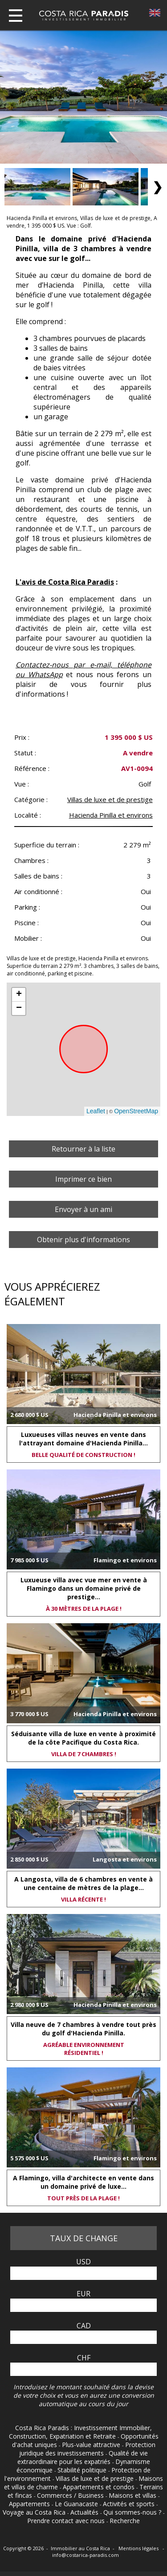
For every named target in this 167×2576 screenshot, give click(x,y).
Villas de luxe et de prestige (110, 799)
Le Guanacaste (77, 2504)
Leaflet (95, 1111)
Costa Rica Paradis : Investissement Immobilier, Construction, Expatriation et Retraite (80, 2432)
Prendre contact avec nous (66, 2520)
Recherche (125, 2520)
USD (83, 2262)
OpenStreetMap (136, 1111)
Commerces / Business (71, 2495)
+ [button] (19, 994)
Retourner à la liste (83, 1149)
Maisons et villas (133, 2495)
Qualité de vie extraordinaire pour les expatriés (82, 2457)
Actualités (85, 2512)
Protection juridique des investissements (87, 2448)
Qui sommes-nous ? (133, 2512)
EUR (83, 2294)
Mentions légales (139, 2548)
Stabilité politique (82, 2470)
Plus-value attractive (92, 2444)
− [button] (19, 1008)
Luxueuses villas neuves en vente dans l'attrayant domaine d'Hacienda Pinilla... (83, 1438)
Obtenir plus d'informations (83, 1239)
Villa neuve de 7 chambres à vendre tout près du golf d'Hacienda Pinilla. (83, 2028)
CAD (84, 2326)
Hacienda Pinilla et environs (111, 815)
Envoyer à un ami (83, 1209)
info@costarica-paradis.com (85, 2555)
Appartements (30, 2504)
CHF (83, 2358)
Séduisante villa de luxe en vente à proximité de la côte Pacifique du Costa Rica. (83, 1737)
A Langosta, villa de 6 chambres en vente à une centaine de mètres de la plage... (83, 1883)
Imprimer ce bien (83, 1179)
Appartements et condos (99, 2487)
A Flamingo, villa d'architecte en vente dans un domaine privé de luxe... (83, 2182)
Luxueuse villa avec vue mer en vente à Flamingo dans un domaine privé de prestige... (83, 1588)
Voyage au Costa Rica (35, 2512)
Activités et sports (129, 2504)
